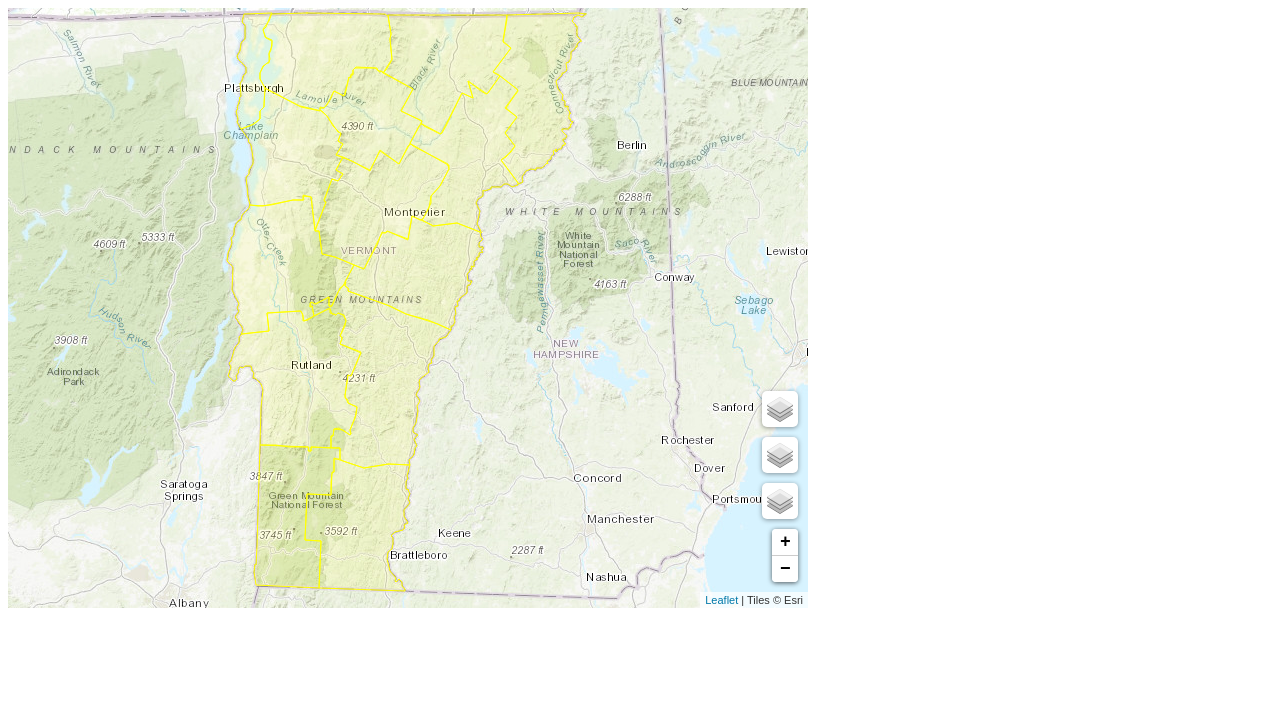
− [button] (785, 569)
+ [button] (785, 542)
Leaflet (721, 600)
